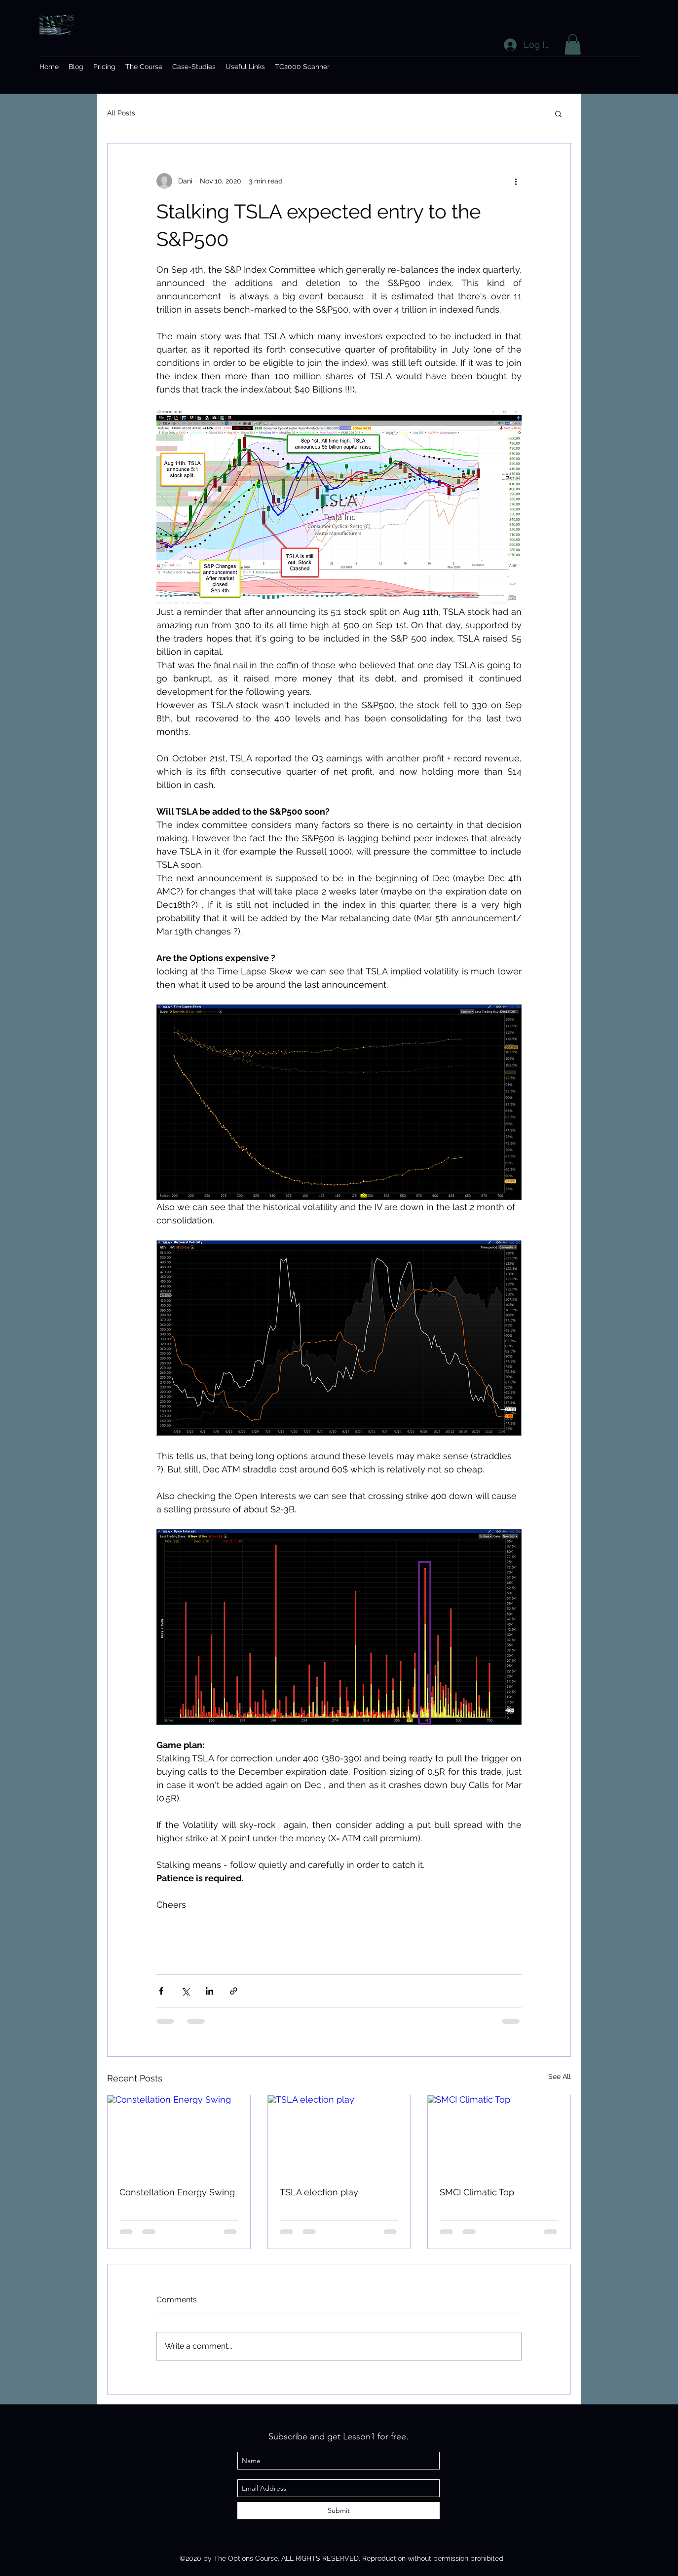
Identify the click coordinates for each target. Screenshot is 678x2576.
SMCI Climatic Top (477, 2192)
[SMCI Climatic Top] (499, 2135)
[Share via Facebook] (161, 1991)
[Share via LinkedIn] (209, 1991)
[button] (572, 44)
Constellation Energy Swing (177, 2192)
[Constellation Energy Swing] (179, 2135)
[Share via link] (233, 1991)
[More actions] (516, 181)
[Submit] (338, 2510)
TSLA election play (319, 2192)
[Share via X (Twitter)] (185, 1991)
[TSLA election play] (339, 2135)
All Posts (121, 113)
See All (559, 2076)
